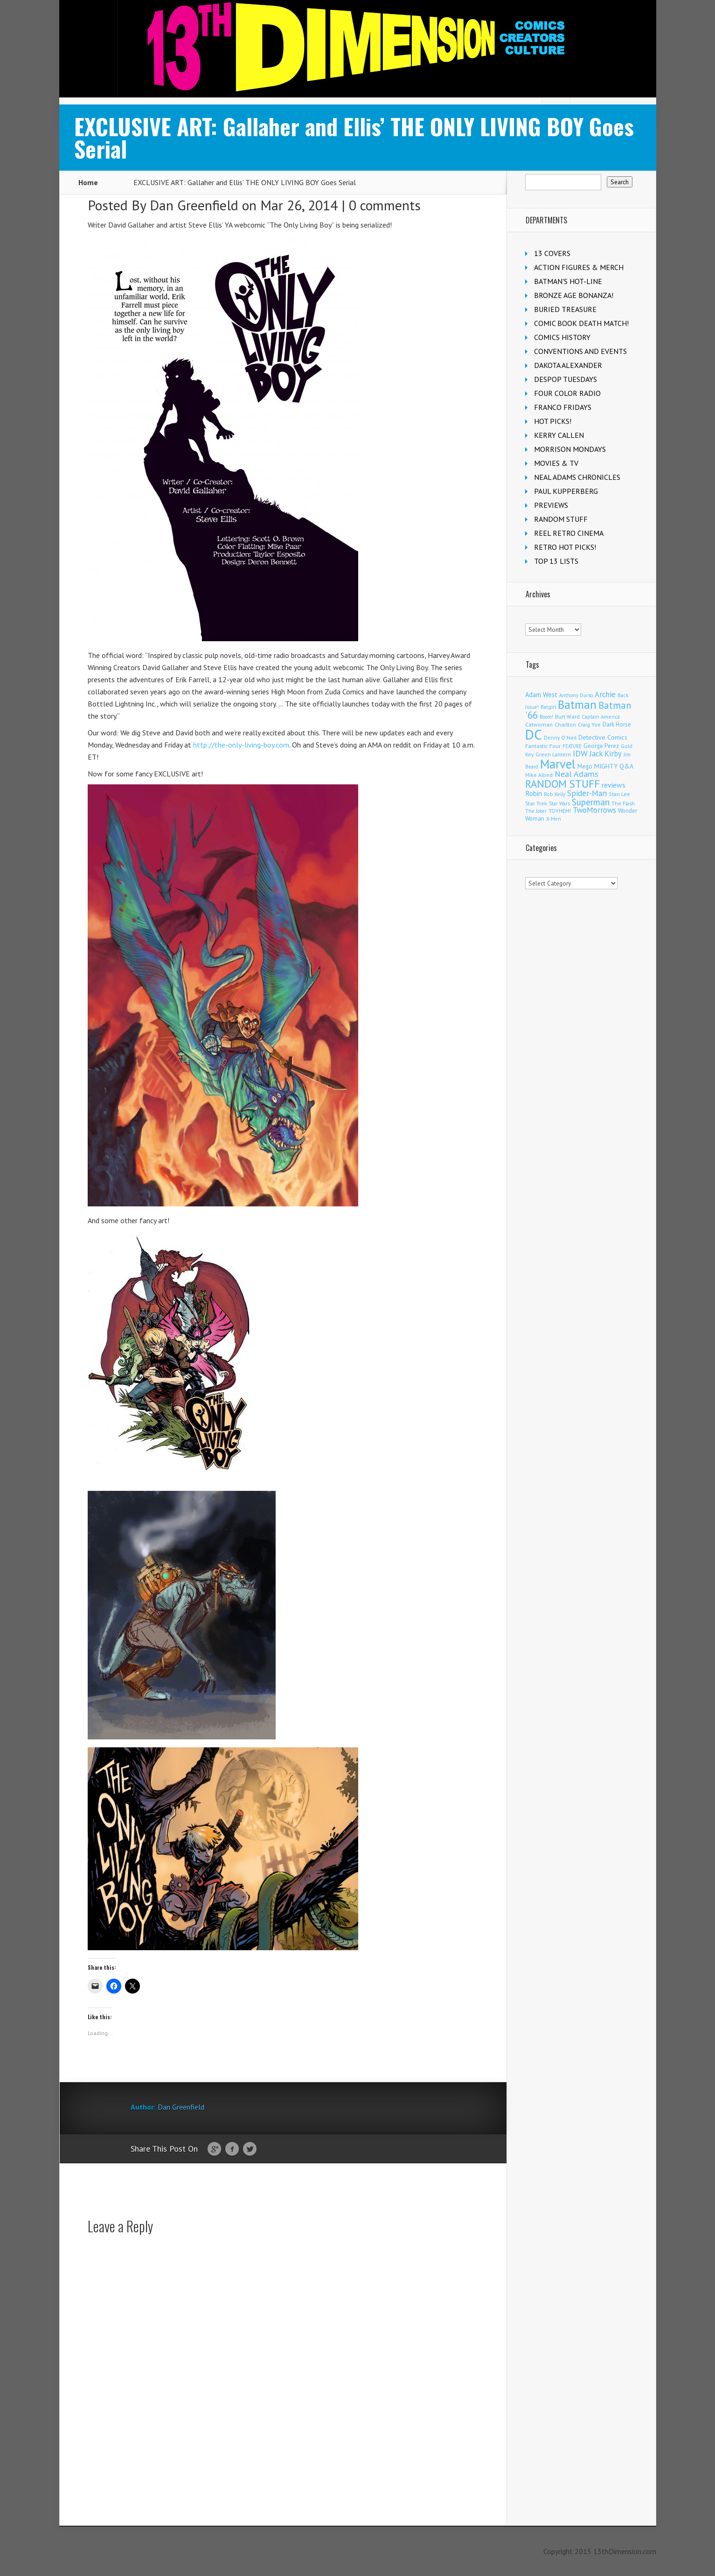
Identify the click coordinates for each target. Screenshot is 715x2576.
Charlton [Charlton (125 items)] (565, 724)
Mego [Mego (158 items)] (584, 766)
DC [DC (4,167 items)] (533, 734)
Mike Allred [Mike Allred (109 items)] (539, 774)
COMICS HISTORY (562, 337)
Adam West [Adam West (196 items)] (541, 694)
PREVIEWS (551, 505)
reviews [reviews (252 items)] (613, 784)
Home (88, 182)
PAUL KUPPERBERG (566, 491)
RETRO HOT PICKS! (565, 547)
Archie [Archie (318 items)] (605, 694)
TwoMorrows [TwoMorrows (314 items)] (594, 810)
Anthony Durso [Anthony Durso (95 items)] (576, 695)
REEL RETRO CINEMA (569, 533)
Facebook (232, 2149)
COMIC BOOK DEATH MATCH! (581, 323)
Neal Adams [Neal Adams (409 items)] (576, 774)
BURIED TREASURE (565, 309)
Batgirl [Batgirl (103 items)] (548, 706)
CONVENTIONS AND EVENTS (580, 351)
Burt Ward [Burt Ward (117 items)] (567, 716)
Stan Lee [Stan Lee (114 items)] (619, 793)
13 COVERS (552, 253)
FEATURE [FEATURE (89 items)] (572, 746)
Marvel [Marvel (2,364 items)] (558, 764)
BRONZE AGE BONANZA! (573, 295)
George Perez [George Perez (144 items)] (601, 746)
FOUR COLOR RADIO (567, 393)
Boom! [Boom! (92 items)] (546, 716)
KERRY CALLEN (559, 435)
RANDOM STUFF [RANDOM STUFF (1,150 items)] (562, 783)
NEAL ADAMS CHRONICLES (577, 477)
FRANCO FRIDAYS (562, 407)
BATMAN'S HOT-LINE (568, 281)
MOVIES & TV (556, 463)
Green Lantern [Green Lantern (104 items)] (553, 754)
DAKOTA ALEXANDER (568, 365)
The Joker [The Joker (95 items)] (536, 811)
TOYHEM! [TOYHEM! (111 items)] (559, 810)
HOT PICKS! (552, 421)
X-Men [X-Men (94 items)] (553, 819)
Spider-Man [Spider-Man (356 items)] (587, 793)
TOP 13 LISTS (556, 561)
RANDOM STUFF (561, 519)
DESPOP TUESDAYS (565, 379)
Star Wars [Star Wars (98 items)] (559, 803)
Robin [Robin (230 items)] (533, 793)
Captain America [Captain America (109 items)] (601, 716)
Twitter (250, 2149)
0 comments (385, 205)
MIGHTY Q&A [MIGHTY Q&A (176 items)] (613, 766)
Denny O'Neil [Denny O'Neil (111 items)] (560, 737)
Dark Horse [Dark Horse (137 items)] (617, 724)
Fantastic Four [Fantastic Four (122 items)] (543, 745)
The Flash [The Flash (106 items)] (623, 803)
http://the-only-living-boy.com (241, 744)
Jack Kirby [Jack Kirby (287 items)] (606, 753)
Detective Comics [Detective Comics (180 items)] (602, 737)
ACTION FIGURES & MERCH (579, 267)
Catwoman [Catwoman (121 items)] (539, 724)
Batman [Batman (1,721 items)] (577, 704)
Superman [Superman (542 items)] (591, 802)
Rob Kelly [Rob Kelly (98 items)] (554, 794)
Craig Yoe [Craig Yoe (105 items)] (589, 724)
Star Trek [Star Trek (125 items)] (536, 803)
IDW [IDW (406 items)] (580, 753)
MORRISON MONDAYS (570, 449)
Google (214, 2149)
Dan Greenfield (194, 205)
